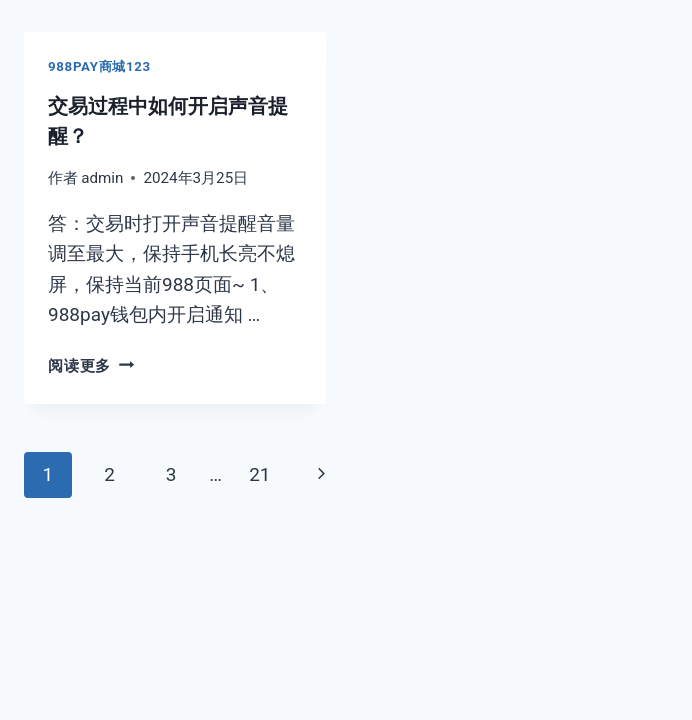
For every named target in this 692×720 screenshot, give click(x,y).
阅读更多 (91, 366)
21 (259, 474)
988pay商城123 (99, 66)
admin (102, 178)
